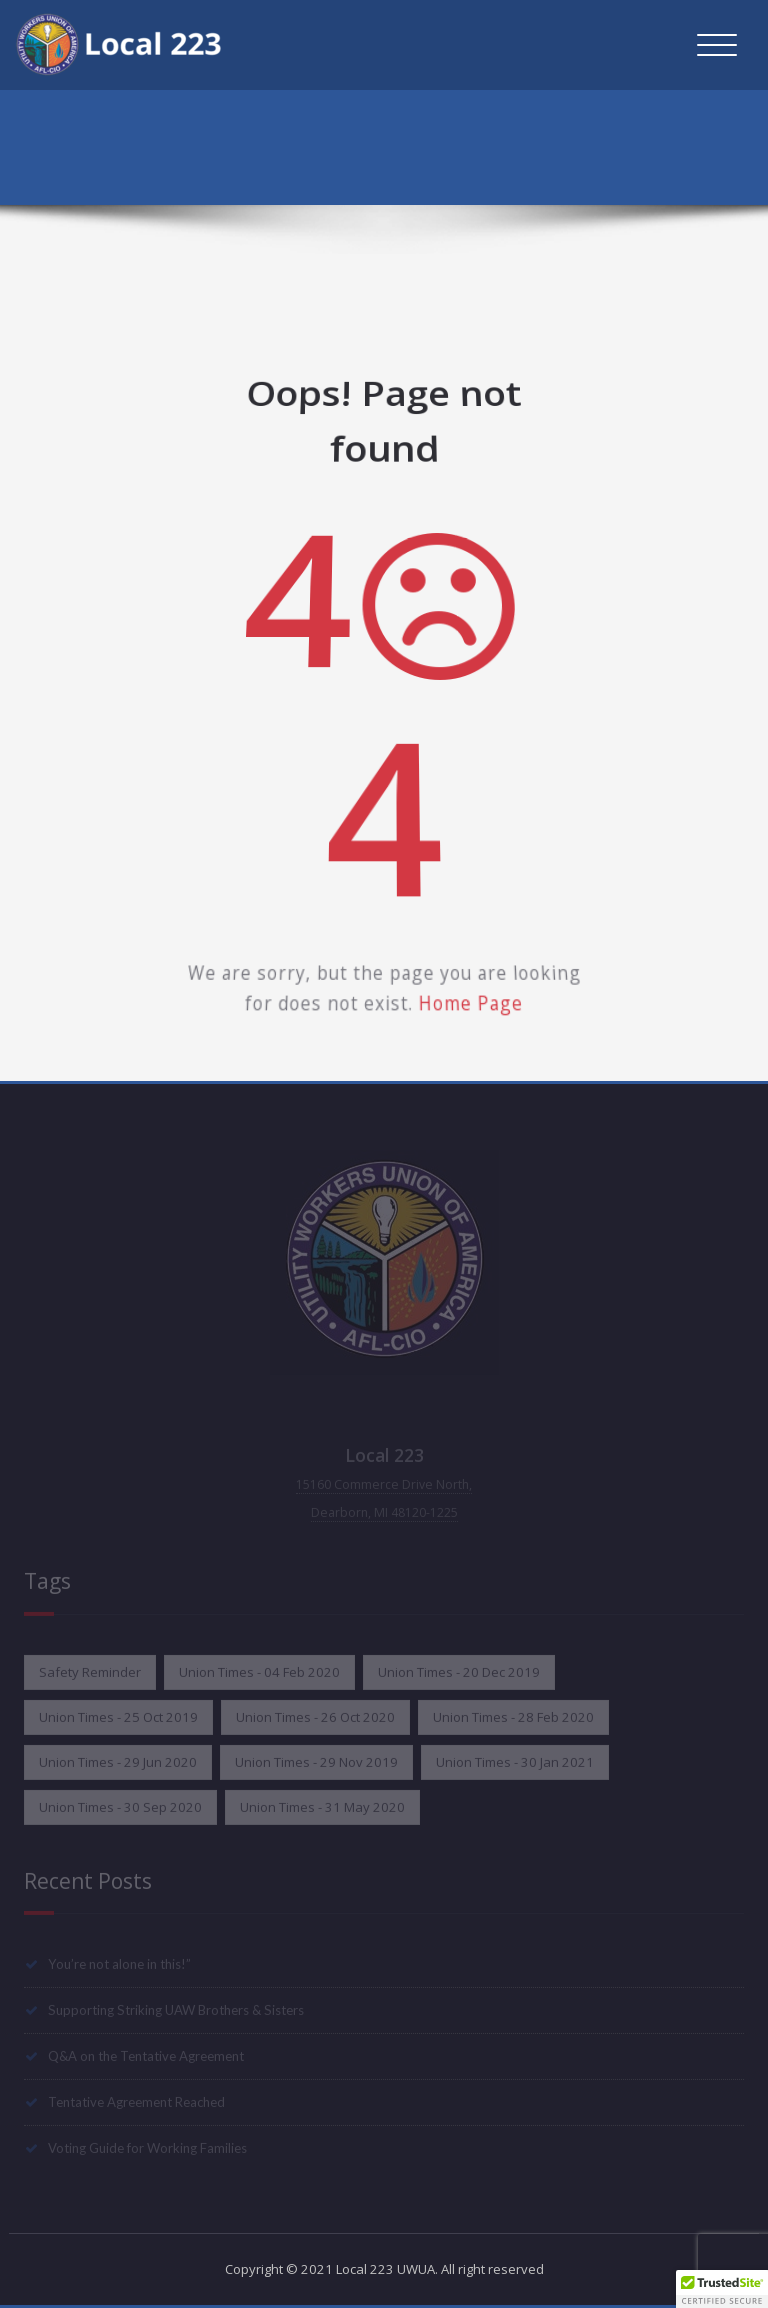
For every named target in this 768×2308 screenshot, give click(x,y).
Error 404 (724, 152)
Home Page (459, 963)
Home (649, 152)
